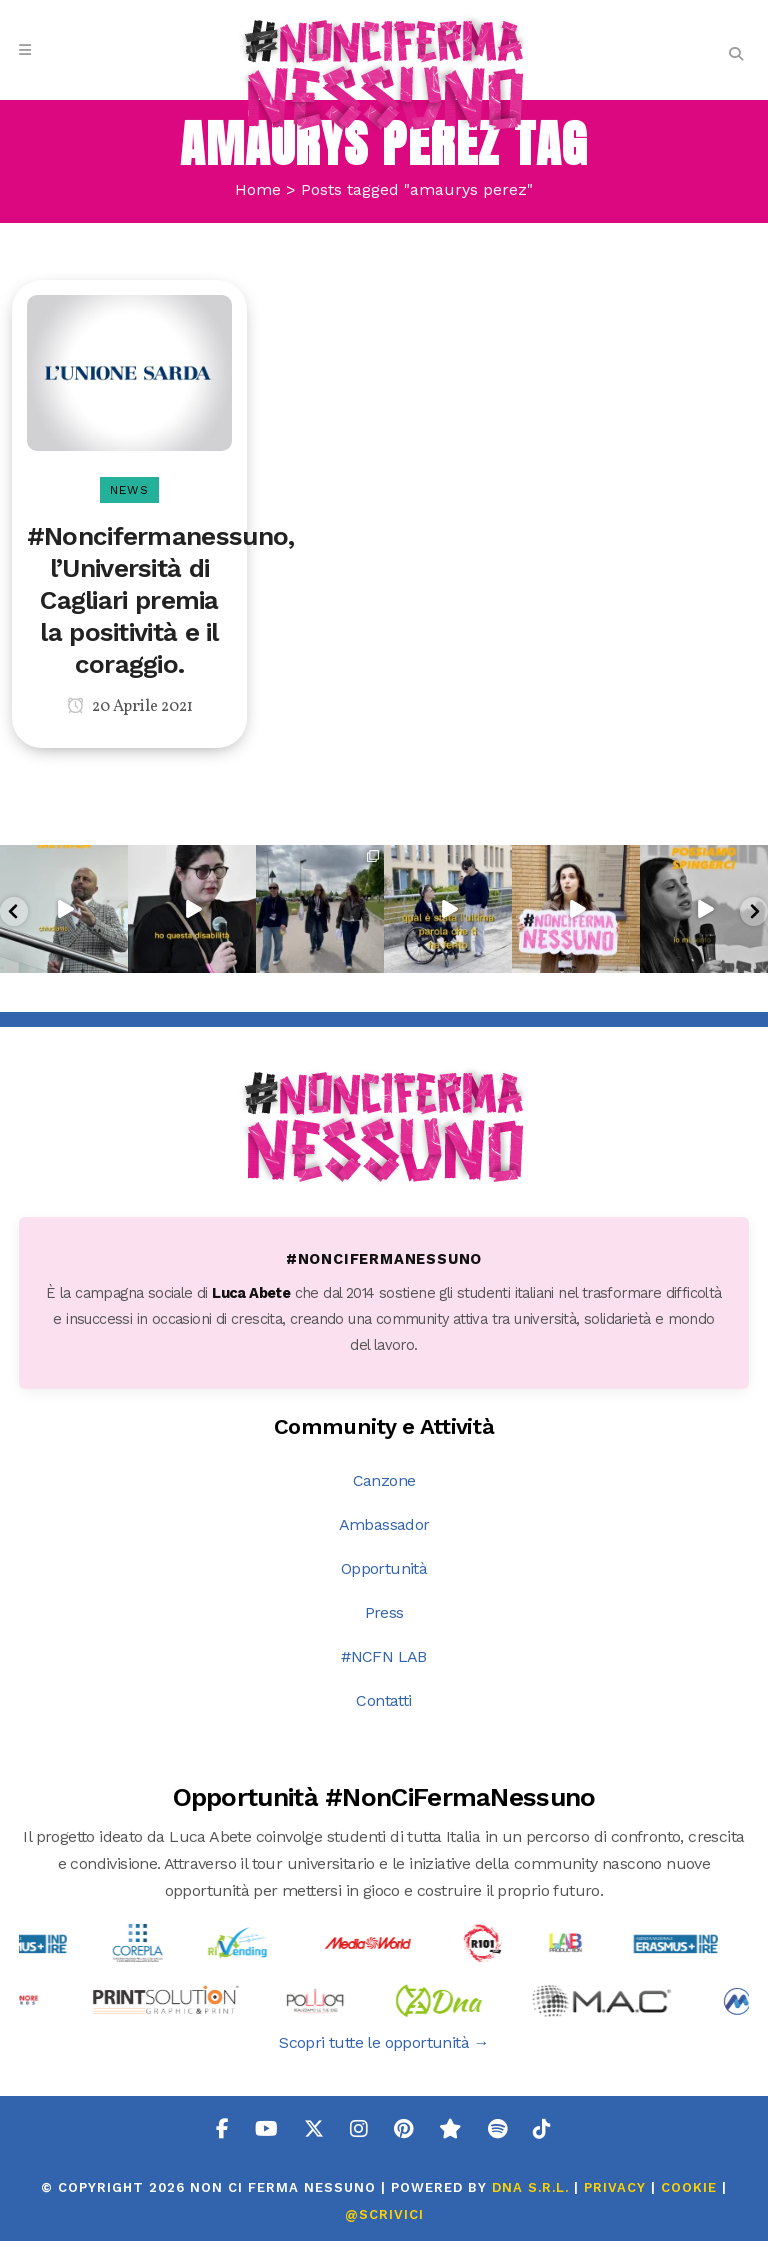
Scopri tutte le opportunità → (384, 2042)
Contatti (383, 1700)
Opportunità (384, 1568)
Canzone (384, 1480)
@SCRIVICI (384, 2214)
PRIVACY (615, 2187)
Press (384, 1612)
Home (258, 189)
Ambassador (384, 1524)
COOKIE (689, 2187)
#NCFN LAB (384, 1656)
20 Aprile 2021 (130, 707)
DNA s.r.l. (533, 2187)
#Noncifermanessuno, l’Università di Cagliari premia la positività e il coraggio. (161, 600)
